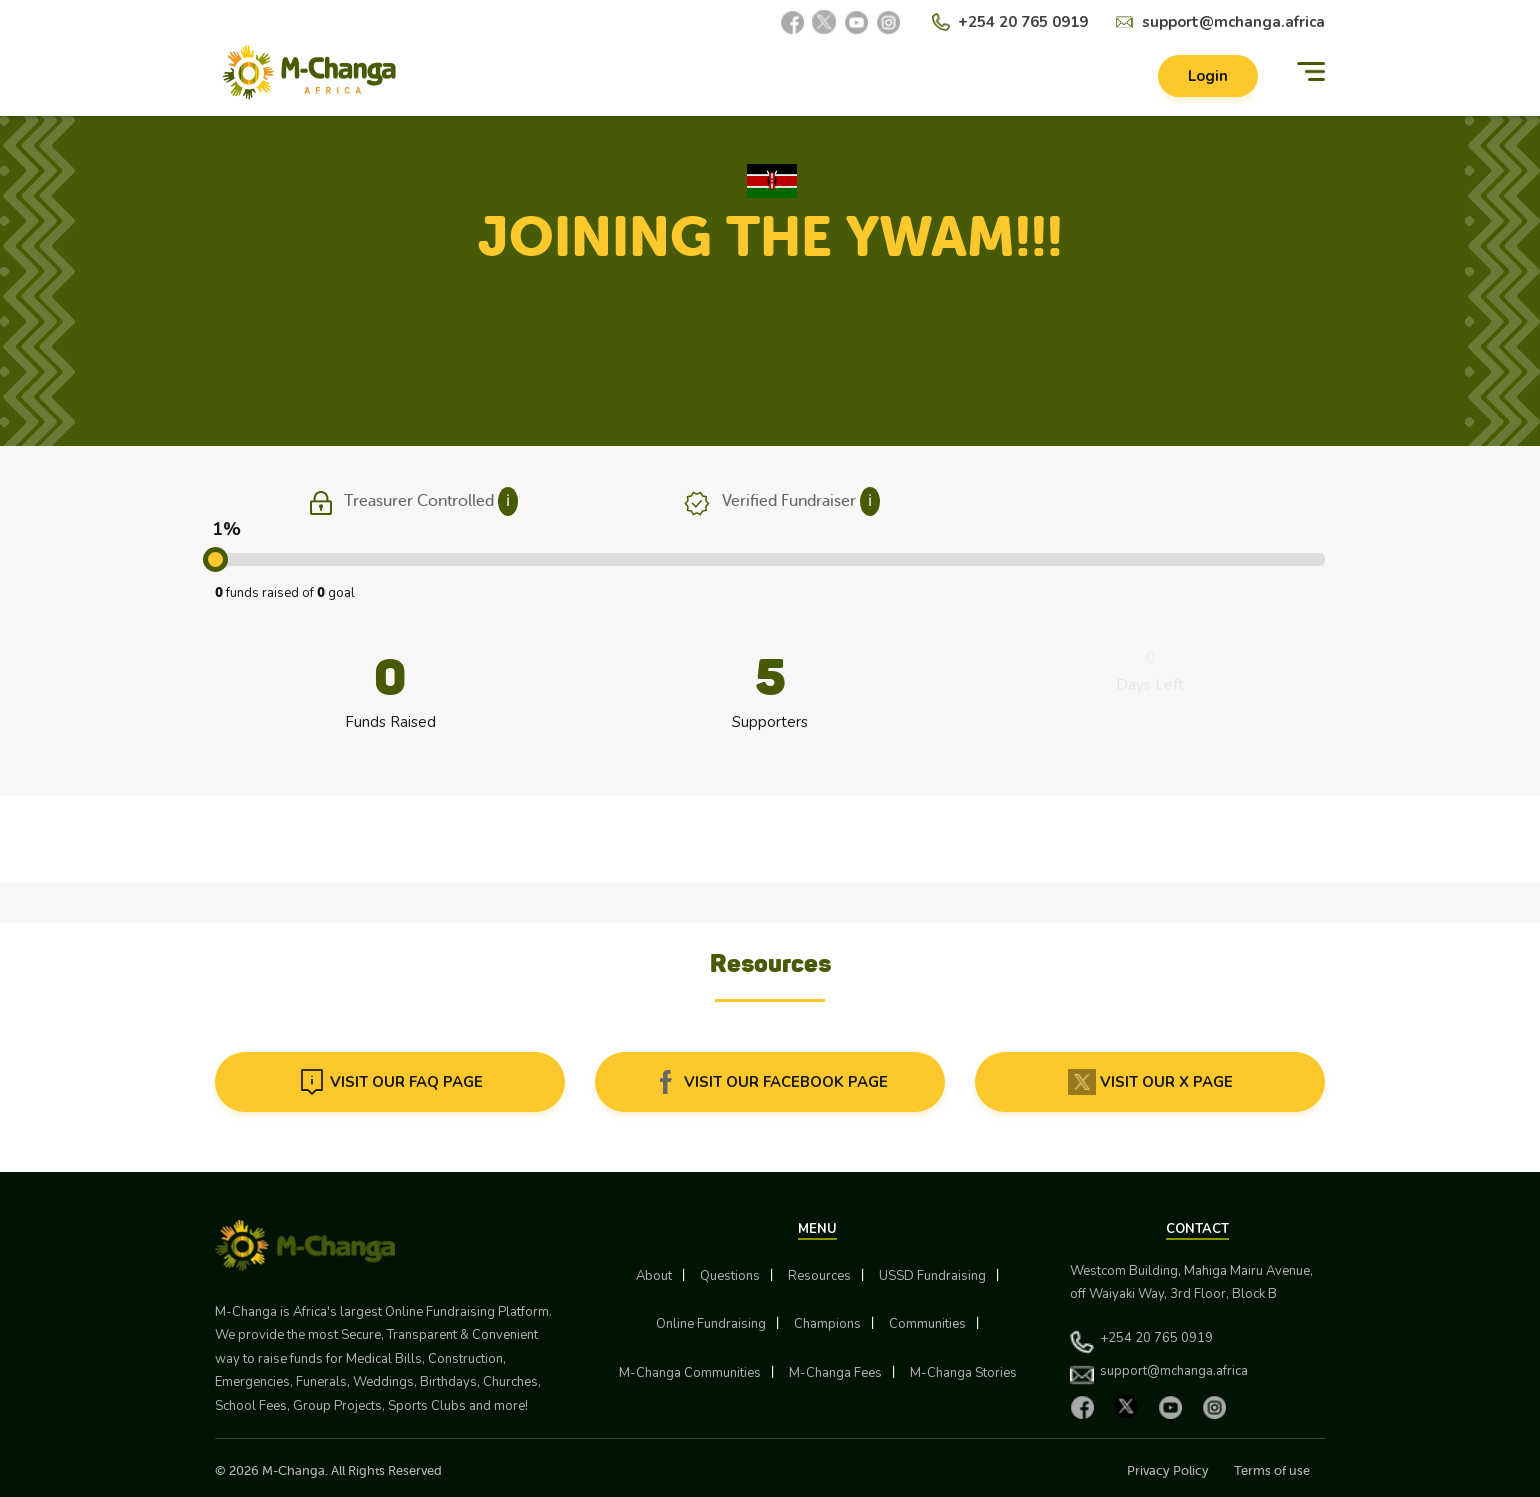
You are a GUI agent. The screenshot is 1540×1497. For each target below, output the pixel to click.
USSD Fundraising (932, 1276)
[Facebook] (792, 22)
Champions (827, 1324)
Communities (927, 1324)
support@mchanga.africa (1233, 22)
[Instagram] (888, 22)
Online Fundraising (711, 1324)
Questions (730, 1276)
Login (1208, 76)
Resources (819, 1276)
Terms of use (1272, 1470)
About (654, 1276)
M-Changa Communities (690, 1373)
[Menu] (1311, 72)
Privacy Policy (1168, 1470)
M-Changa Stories (963, 1373)
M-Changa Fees (835, 1373)
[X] (824, 22)
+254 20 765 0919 (1023, 22)
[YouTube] (856, 22)
